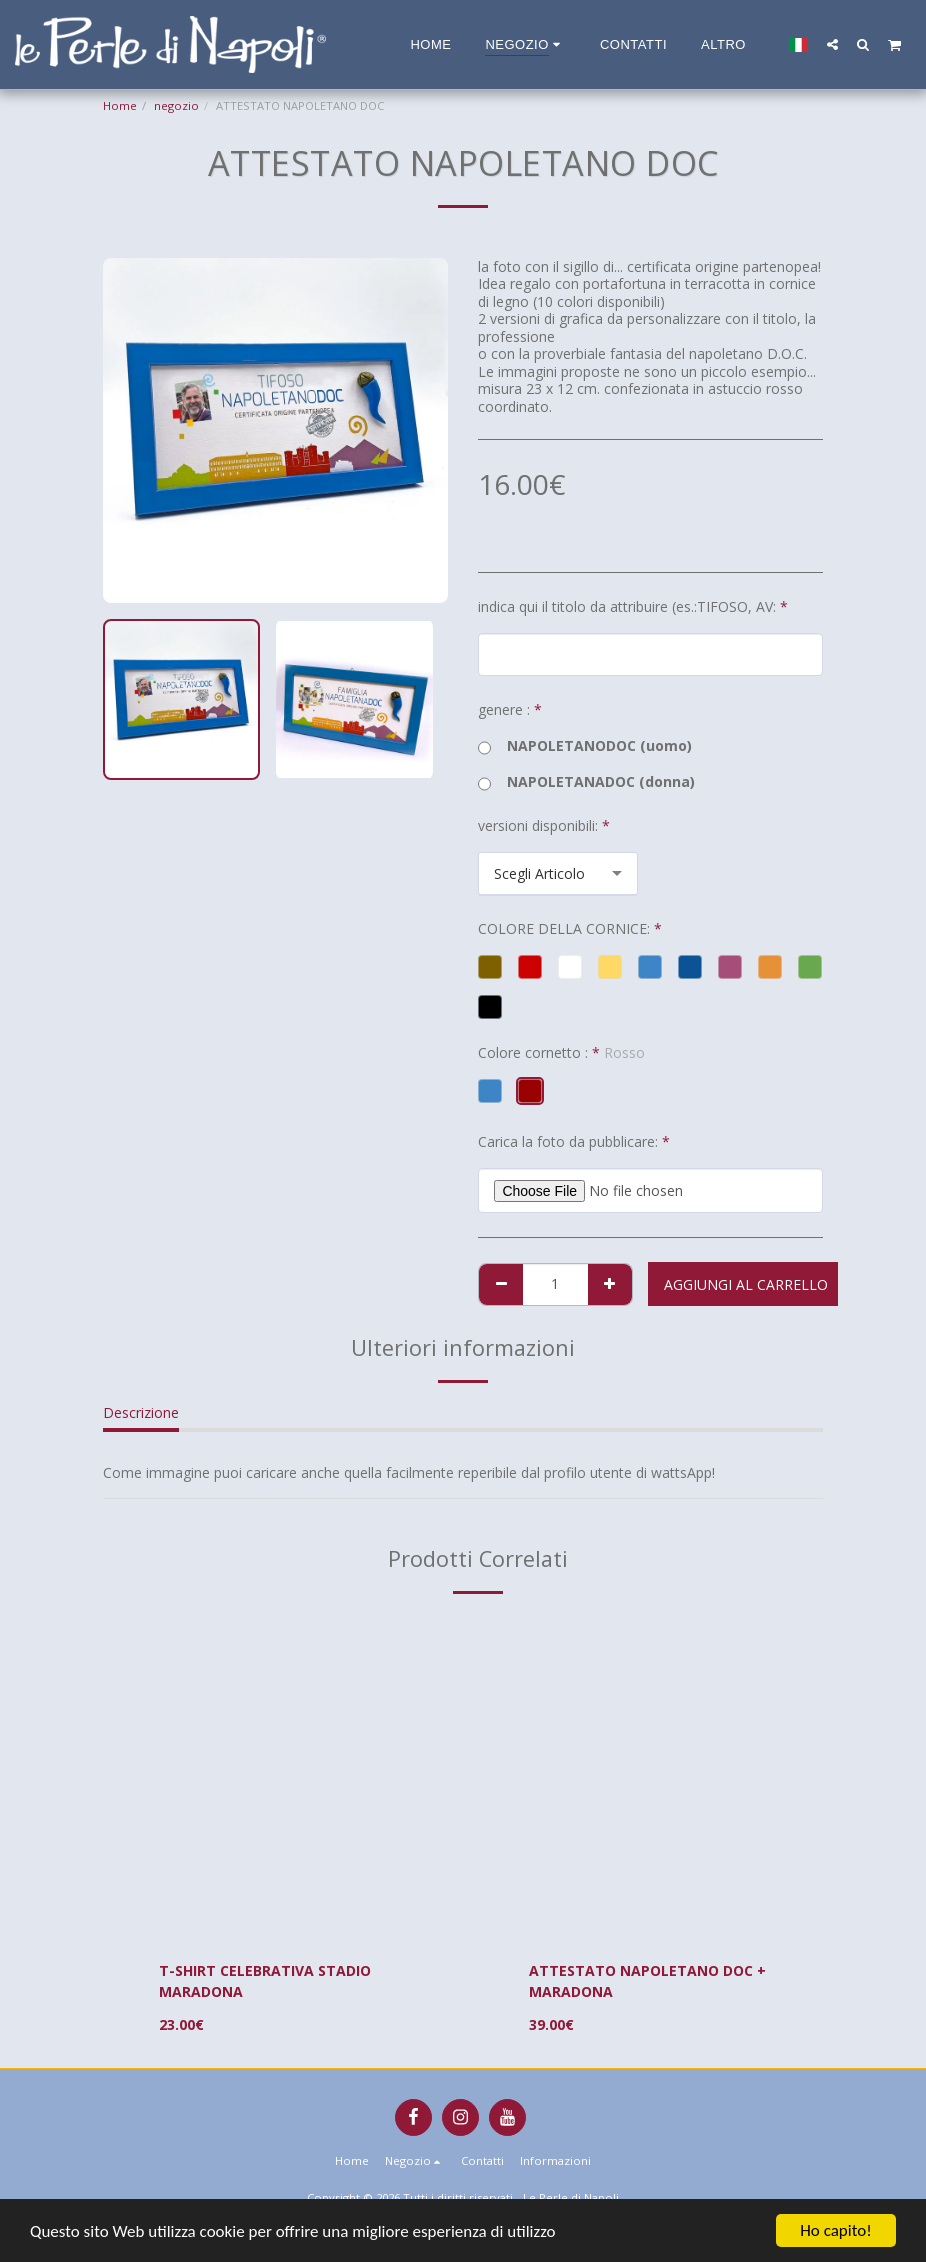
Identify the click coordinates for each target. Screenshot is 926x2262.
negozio (176, 105)
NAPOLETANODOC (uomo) (585, 746)
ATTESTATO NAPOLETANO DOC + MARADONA (647, 1981)
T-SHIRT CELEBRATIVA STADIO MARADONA (265, 1981)
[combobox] (558, 873)
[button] (832, 44)
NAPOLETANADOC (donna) (586, 782)
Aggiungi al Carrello (746, 1284)
